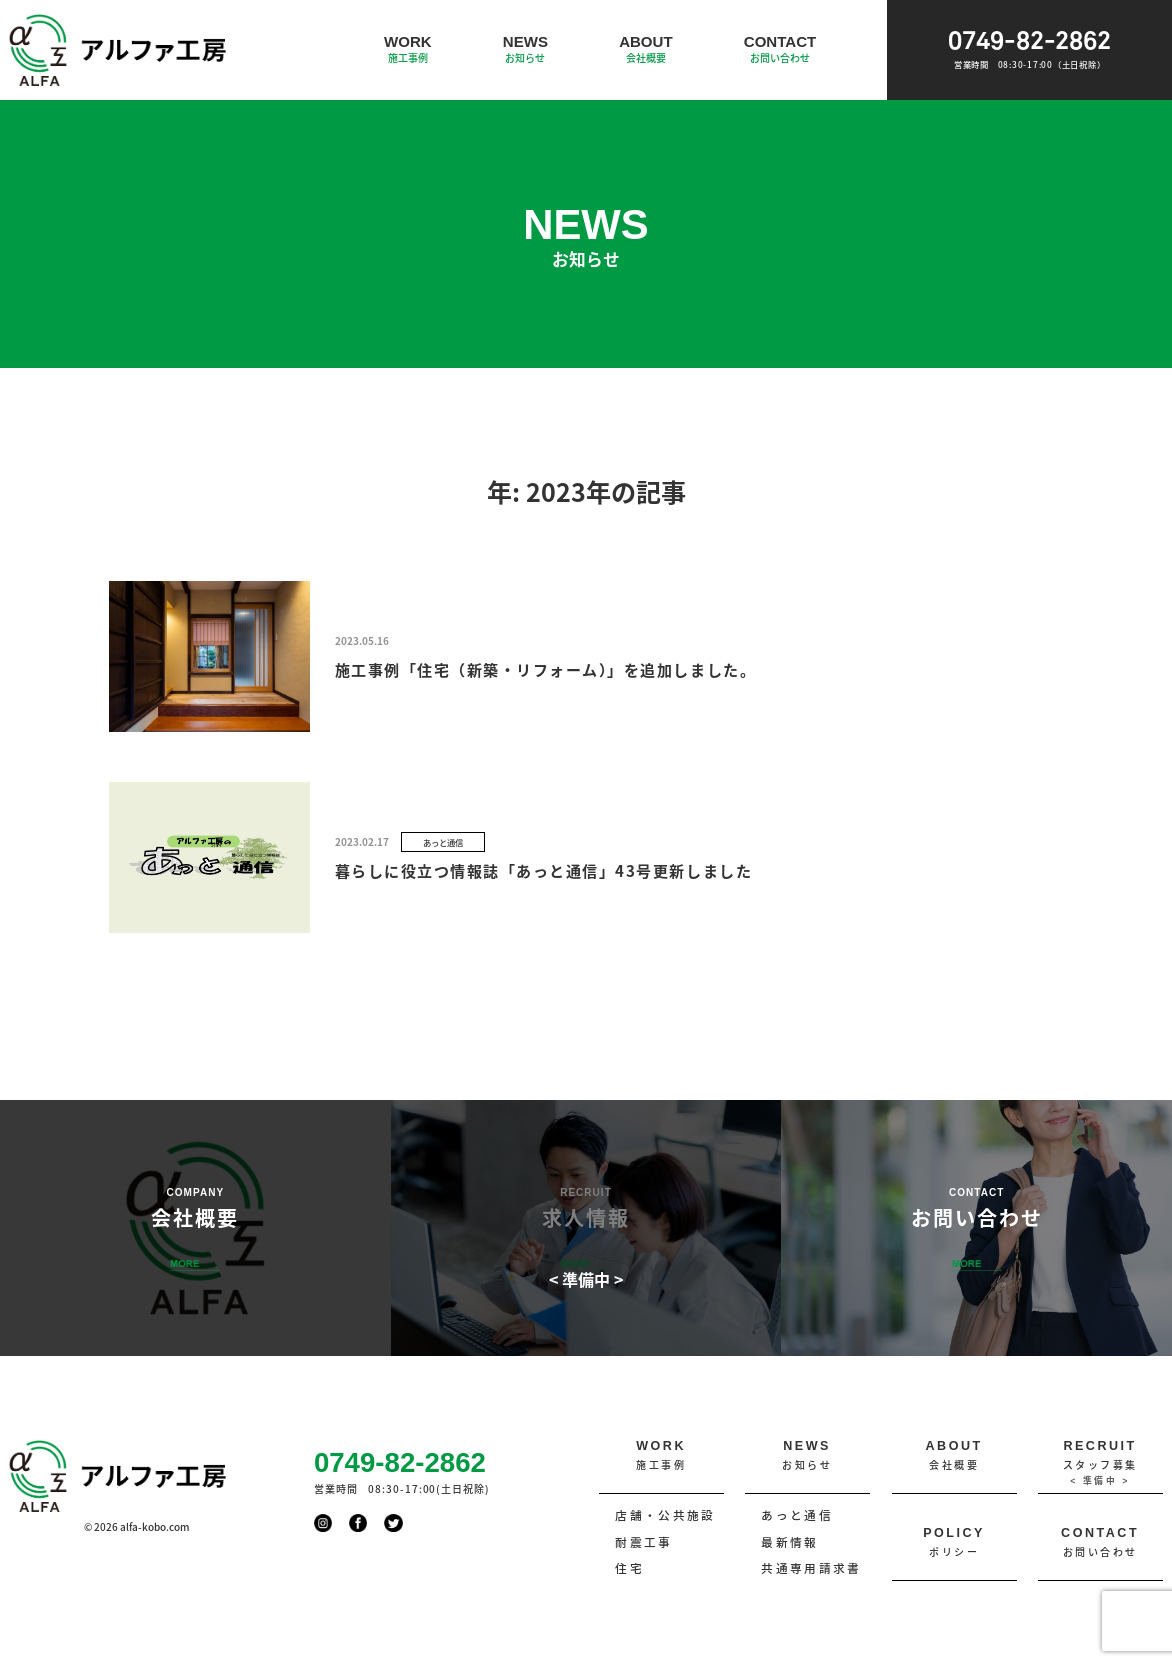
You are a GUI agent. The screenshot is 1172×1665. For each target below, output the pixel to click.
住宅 (629, 1568)
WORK (408, 49)
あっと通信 (797, 1515)
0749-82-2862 (1029, 50)
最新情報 (789, 1542)
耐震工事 (643, 1542)
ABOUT (646, 49)
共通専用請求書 (811, 1568)
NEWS (525, 49)
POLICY (954, 1543)
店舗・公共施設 (665, 1515)
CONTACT (780, 49)
